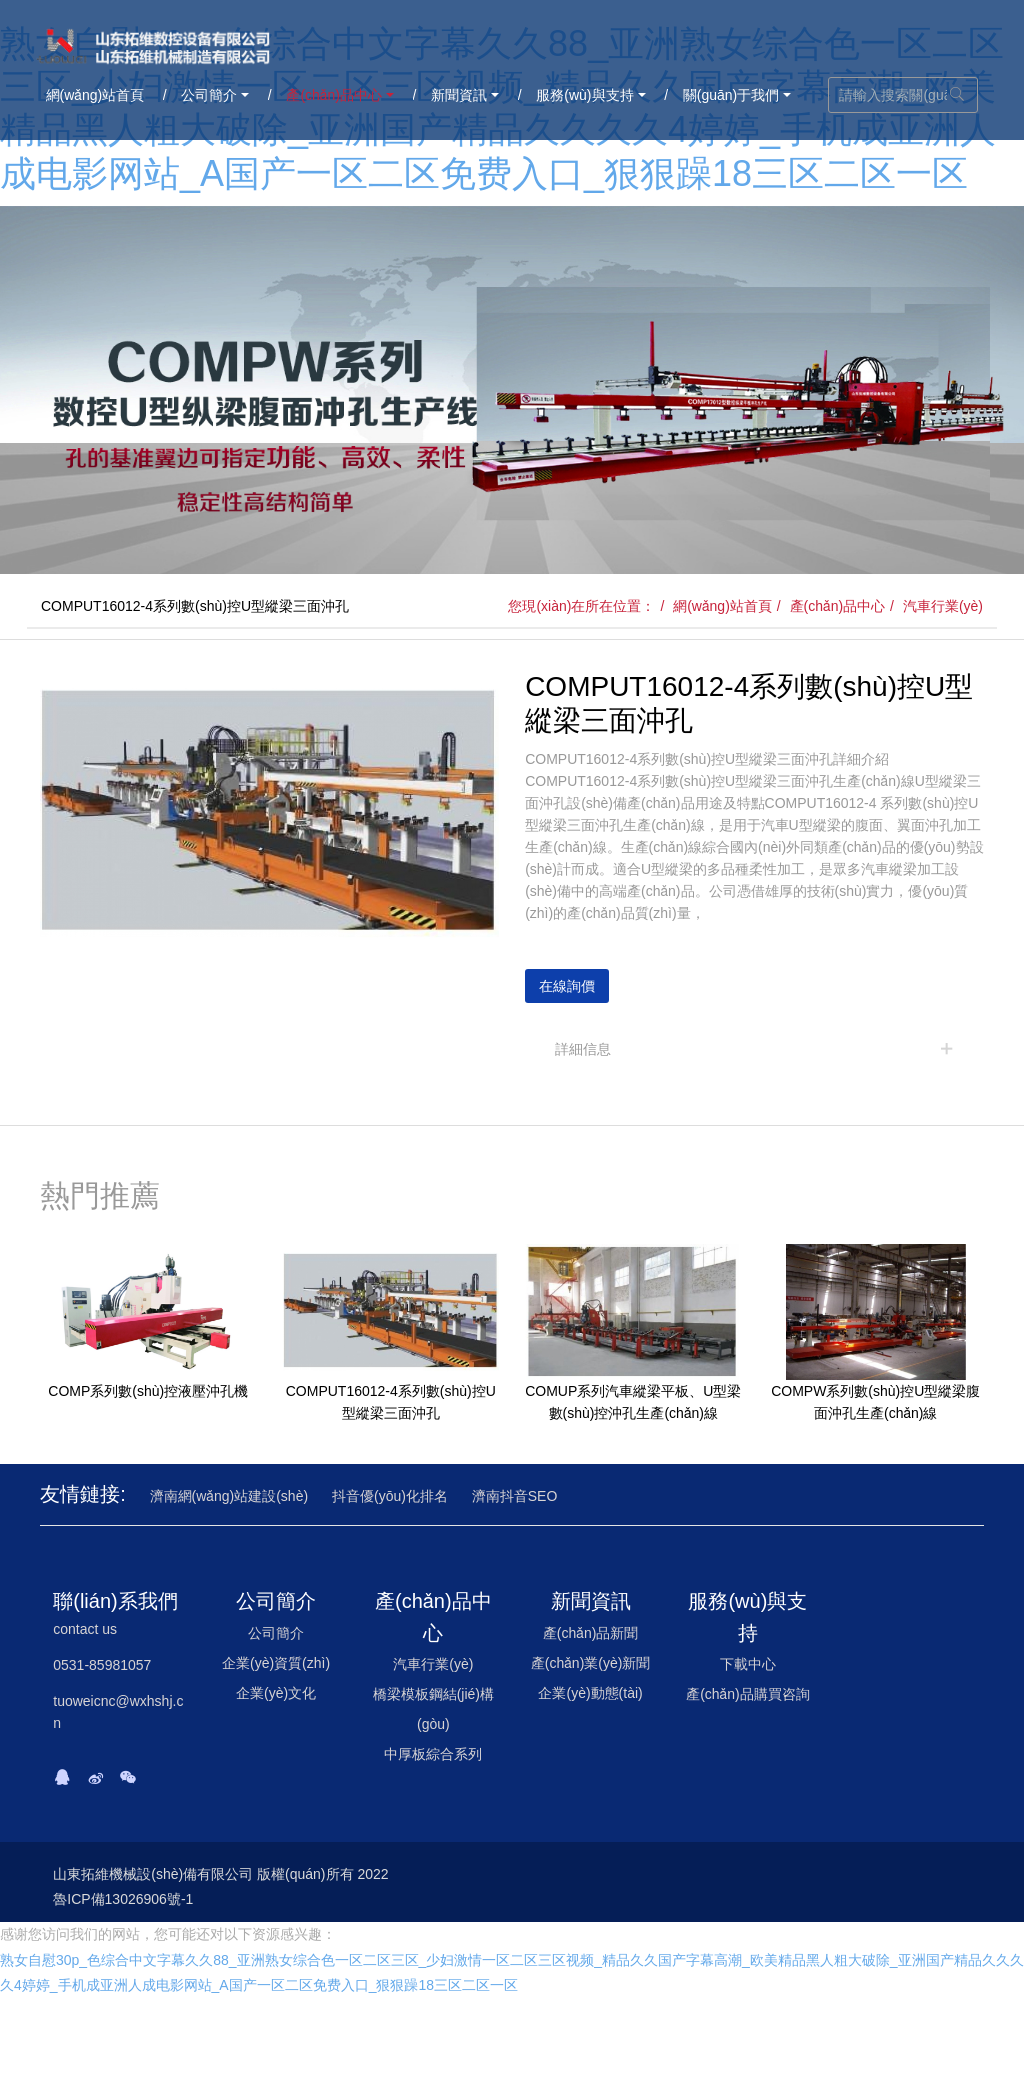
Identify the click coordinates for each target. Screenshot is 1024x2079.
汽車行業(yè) (943, 606)
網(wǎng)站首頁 (722, 606)
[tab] (754, 1049)
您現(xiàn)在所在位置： (581, 606)
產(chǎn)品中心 (838, 606)
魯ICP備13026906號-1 (123, 1899)
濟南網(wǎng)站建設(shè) (229, 1496)
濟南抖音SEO (515, 1496)
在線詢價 (567, 986)
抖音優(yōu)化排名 (390, 1496)
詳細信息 (583, 1049)
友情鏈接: (83, 1494)
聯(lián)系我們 (115, 1601)
